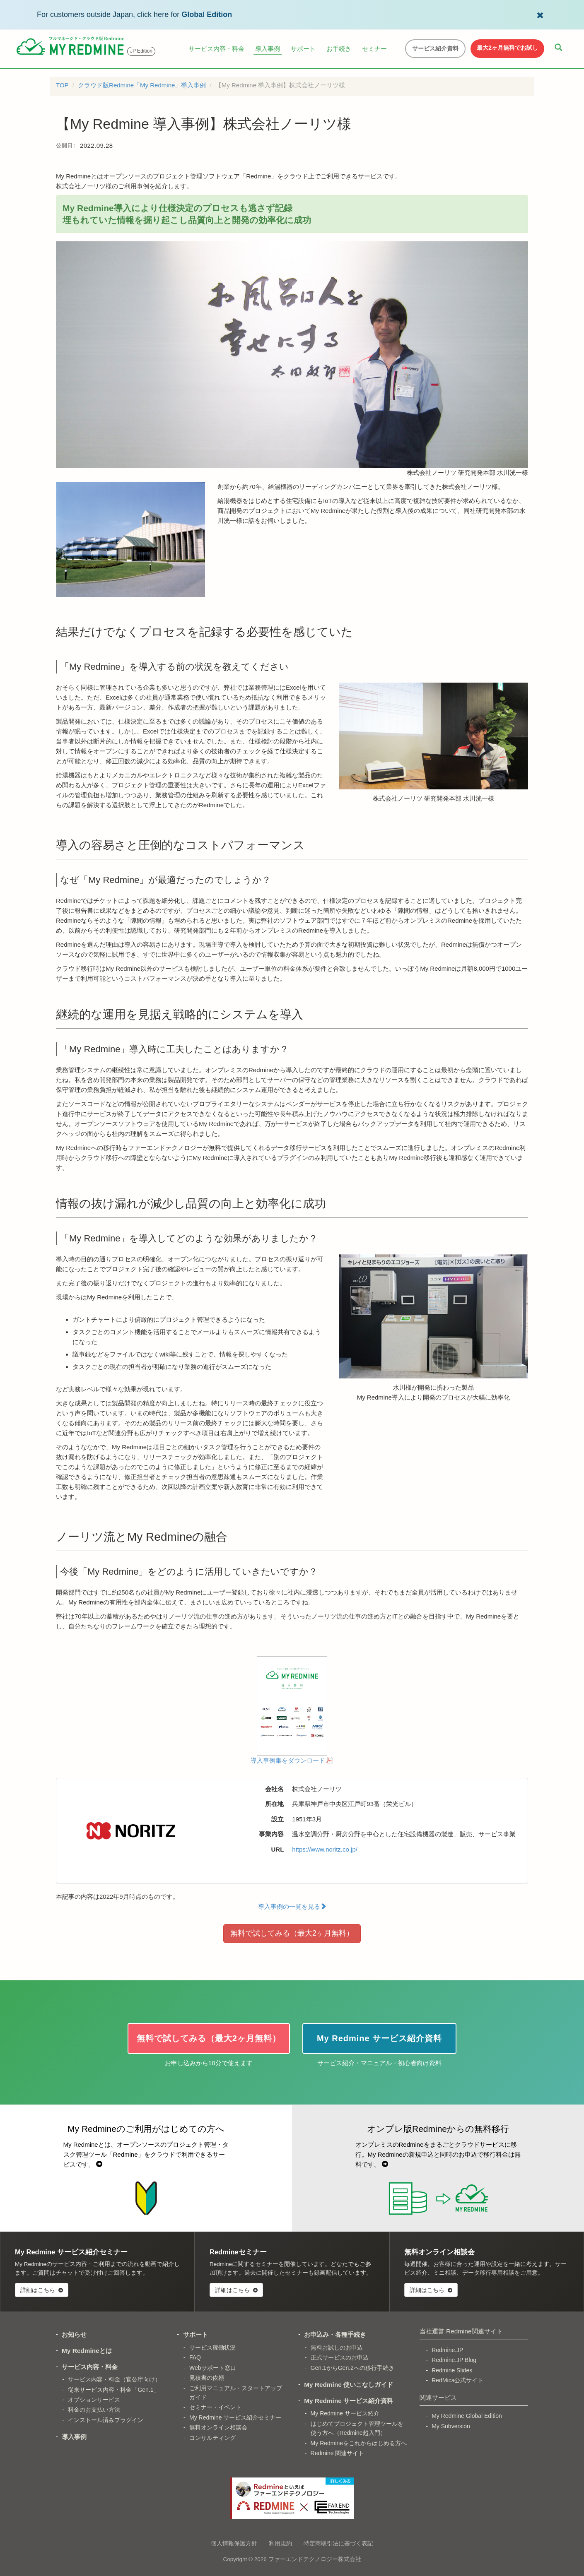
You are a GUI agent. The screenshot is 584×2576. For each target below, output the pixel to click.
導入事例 (267, 48)
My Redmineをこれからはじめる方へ (359, 2443)
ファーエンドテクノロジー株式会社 (314, 2559)
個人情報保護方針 (234, 2543)
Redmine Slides (452, 2370)
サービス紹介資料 (435, 48)
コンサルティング (212, 2437)
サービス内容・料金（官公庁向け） (114, 2379)
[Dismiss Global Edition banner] (540, 14)
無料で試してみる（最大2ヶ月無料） (292, 1933)
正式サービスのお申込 (340, 2357)
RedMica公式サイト (457, 2380)
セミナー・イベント (215, 2407)
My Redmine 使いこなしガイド (348, 2384)
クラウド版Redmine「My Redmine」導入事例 (142, 85)
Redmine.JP (447, 2350)
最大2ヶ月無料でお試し (507, 47)
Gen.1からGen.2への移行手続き (352, 2367)
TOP (62, 85)
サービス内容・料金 (216, 48)
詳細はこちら (41, 2290)
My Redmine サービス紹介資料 (348, 2400)
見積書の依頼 (206, 2377)
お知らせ (74, 2334)
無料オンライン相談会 (218, 2427)
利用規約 (280, 2543)
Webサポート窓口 (212, 2367)
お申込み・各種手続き (335, 2334)
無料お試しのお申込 (337, 2347)
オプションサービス (94, 2399)
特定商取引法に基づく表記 (338, 2543)
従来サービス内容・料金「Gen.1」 (113, 2389)
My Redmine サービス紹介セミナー (235, 2417)
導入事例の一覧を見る (292, 1906)
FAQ (195, 2357)
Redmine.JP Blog (454, 2360)
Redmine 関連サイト (337, 2453)
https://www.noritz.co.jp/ (324, 1849)
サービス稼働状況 (212, 2347)
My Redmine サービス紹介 (345, 2413)
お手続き (338, 48)
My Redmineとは (87, 2350)
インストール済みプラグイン (105, 2420)
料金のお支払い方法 (94, 2409)
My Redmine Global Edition (467, 2415)
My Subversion (451, 2426)
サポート (303, 48)
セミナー (374, 48)
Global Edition (206, 14)
